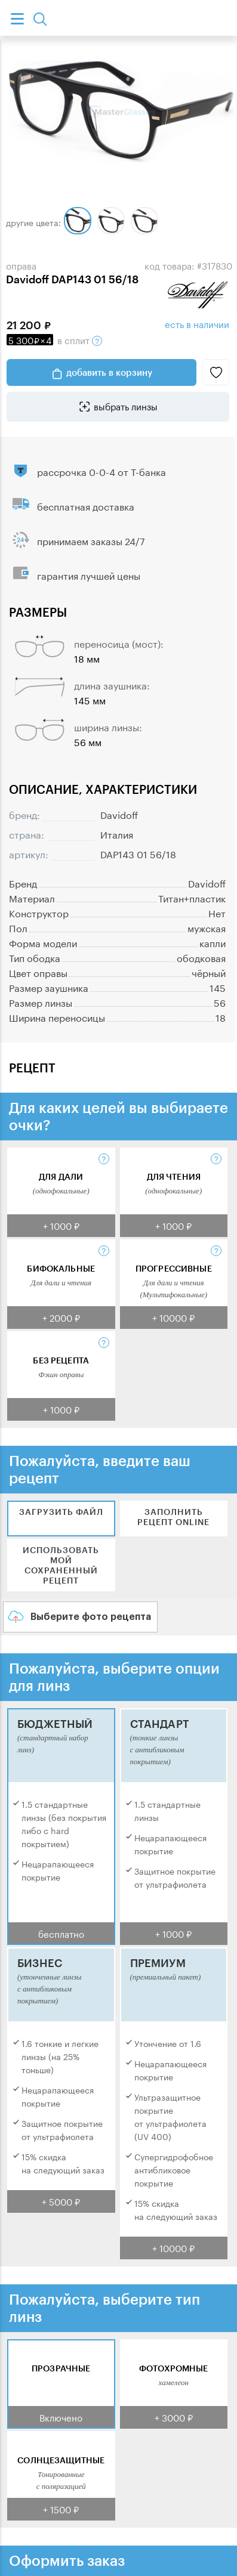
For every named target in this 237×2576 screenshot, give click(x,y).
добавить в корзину (109, 372)
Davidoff (119, 813)
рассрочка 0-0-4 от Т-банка (101, 470)
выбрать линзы (126, 405)
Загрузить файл (61, 1512)
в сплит (54, 339)
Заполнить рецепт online (173, 1517)
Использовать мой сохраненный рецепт (61, 1565)
